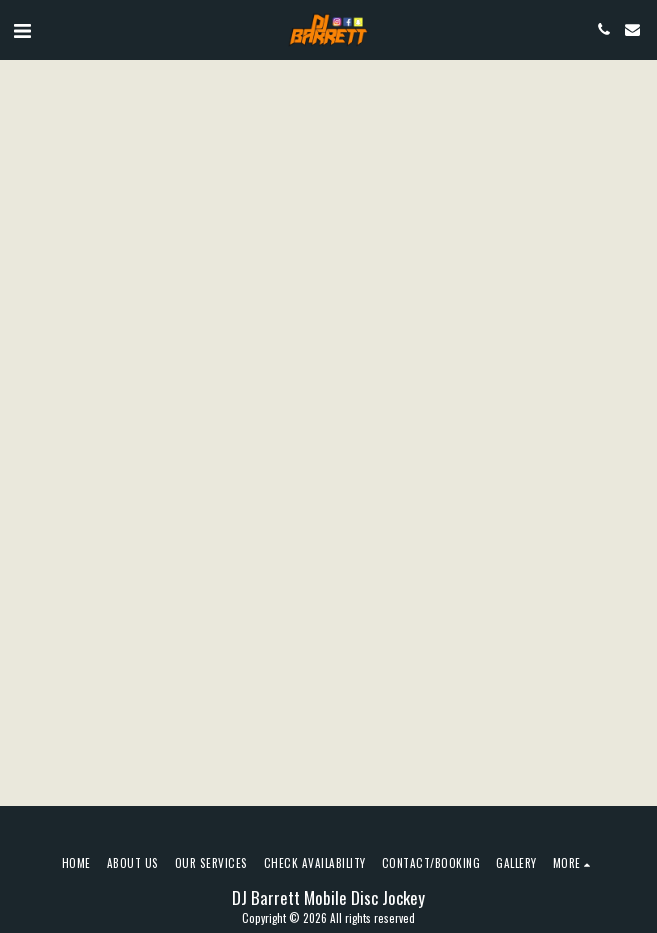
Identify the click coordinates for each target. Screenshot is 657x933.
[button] (22, 29)
